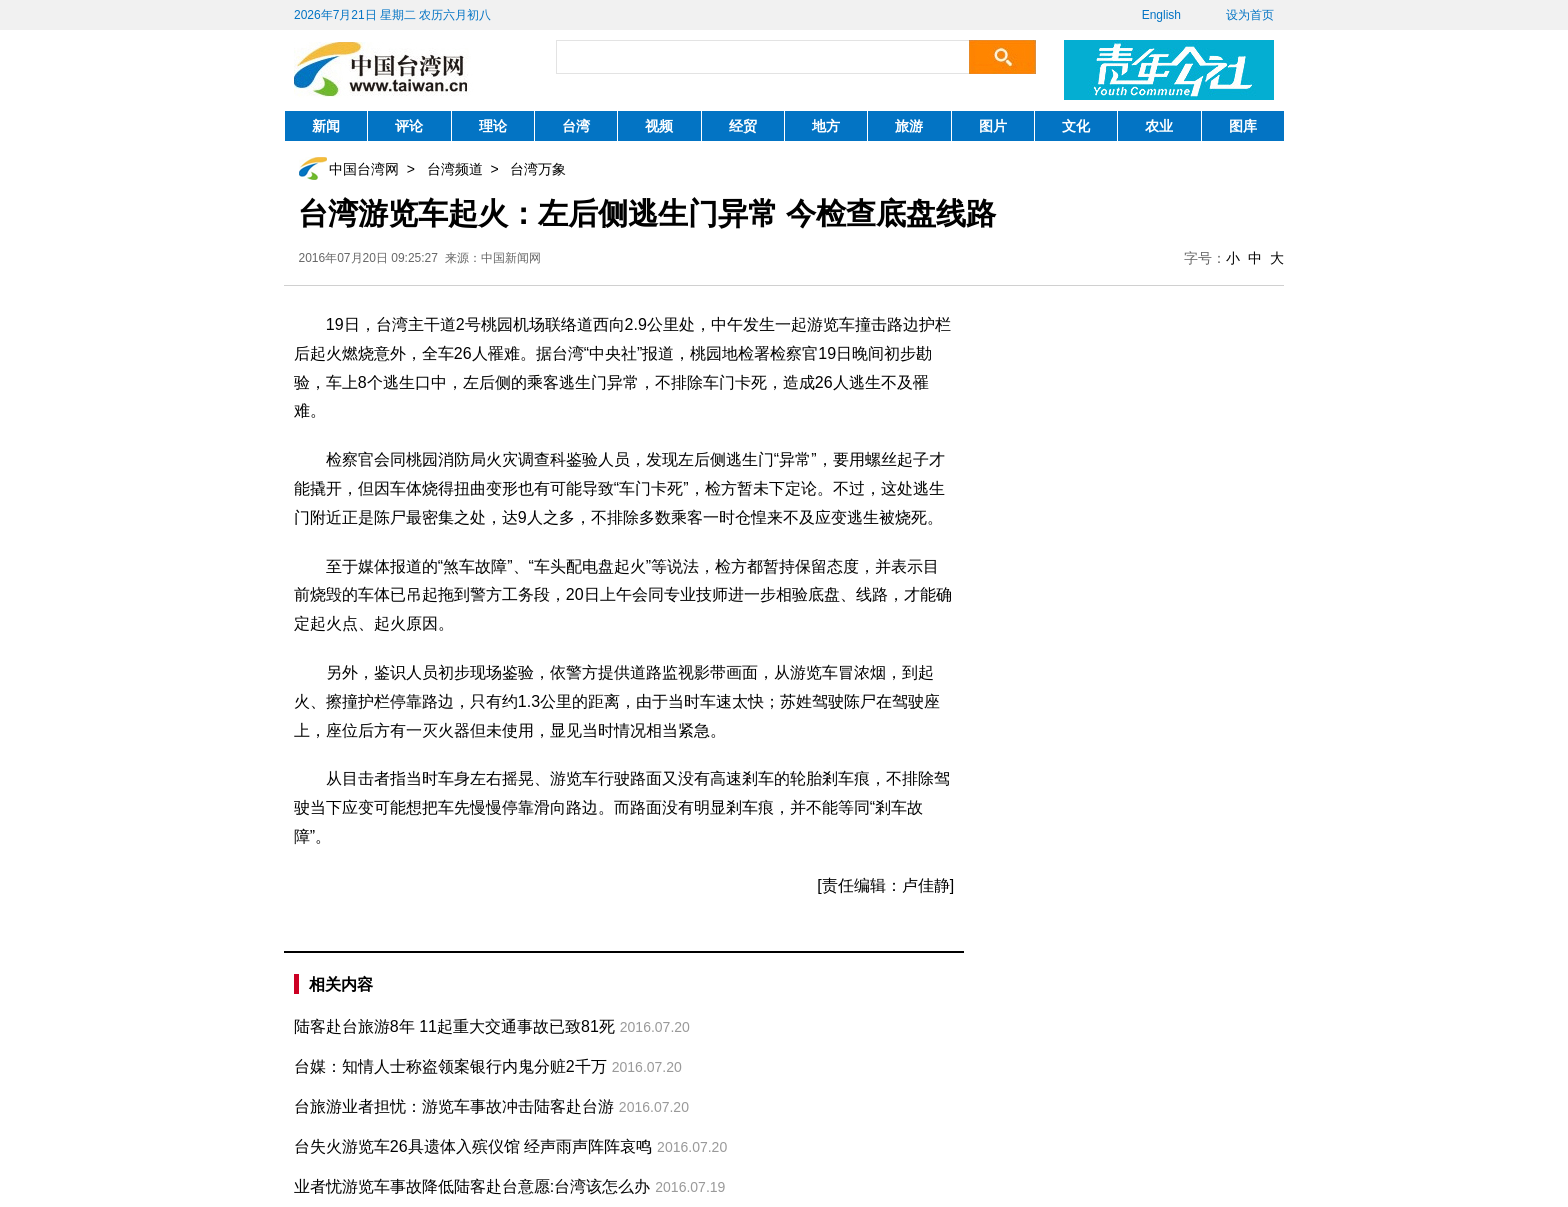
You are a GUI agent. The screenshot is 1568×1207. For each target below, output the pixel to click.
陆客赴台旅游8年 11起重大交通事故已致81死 (454, 1026)
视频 (659, 126)
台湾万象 (538, 169)
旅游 (909, 126)
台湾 (576, 126)
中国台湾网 (364, 169)
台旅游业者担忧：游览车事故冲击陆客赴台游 (454, 1106)
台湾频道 (455, 169)
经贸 (743, 126)
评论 (409, 126)
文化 (1076, 126)
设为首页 (1250, 15)
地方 (826, 126)
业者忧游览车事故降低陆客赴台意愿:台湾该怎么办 (472, 1186)
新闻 (326, 126)
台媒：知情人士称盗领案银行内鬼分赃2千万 (450, 1066)
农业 (1159, 126)
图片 (993, 126)
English (1161, 15)
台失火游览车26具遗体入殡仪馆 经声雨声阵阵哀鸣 (473, 1146)
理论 (493, 126)
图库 (1243, 126)
